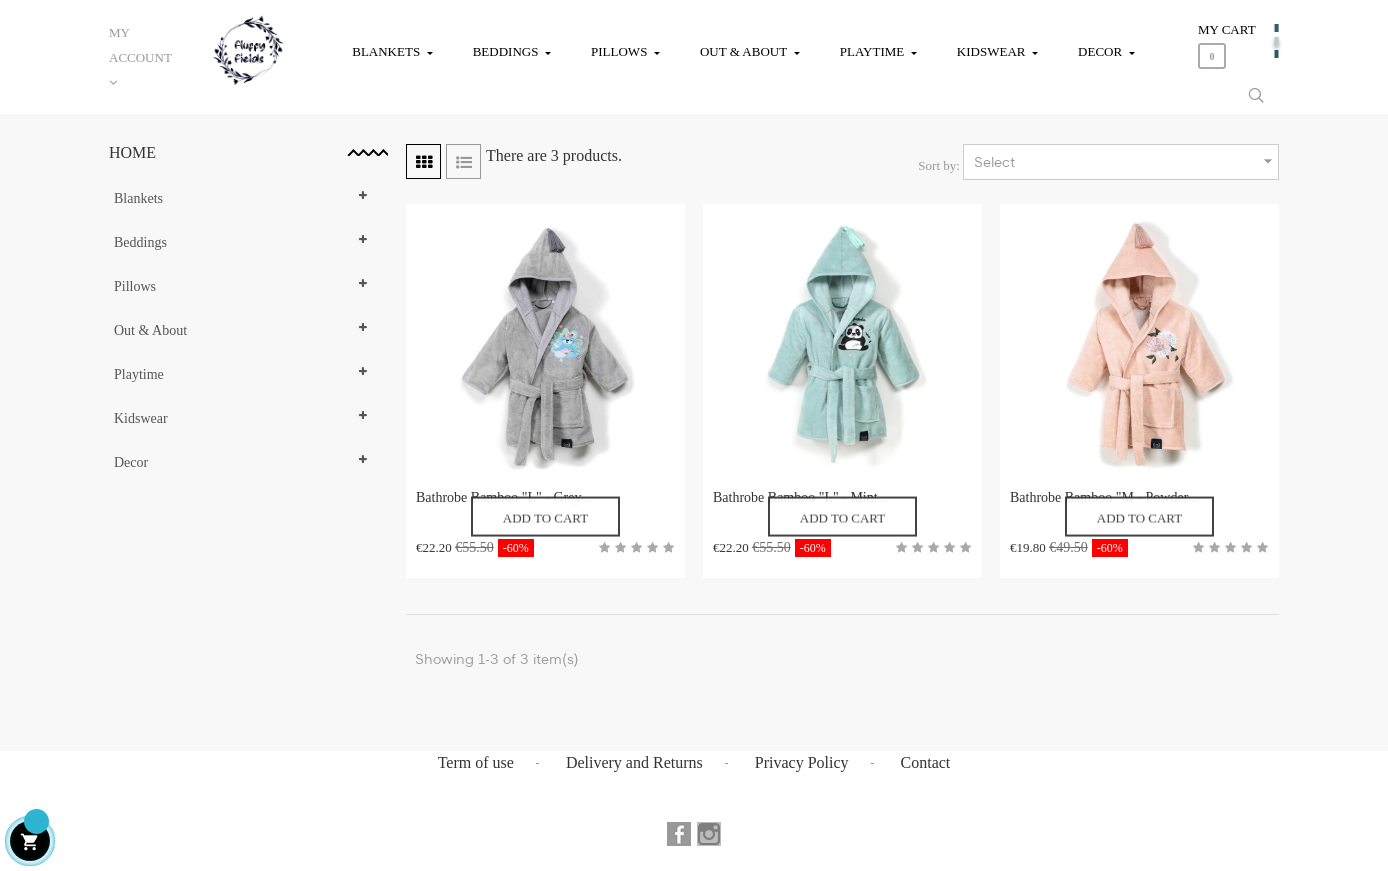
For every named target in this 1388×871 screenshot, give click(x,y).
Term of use (476, 762)
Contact (926, 762)
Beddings (140, 242)
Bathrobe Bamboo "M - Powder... (1104, 497)
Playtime (139, 374)
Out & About (150, 330)
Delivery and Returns (634, 762)
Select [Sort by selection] (1126, 161)
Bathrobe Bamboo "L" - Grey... (503, 497)
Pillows (135, 286)
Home (132, 152)
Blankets (138, 198)
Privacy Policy (802, 762)
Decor (131, 462)
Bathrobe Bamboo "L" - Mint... (800, 497)
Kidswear (141, 418)
